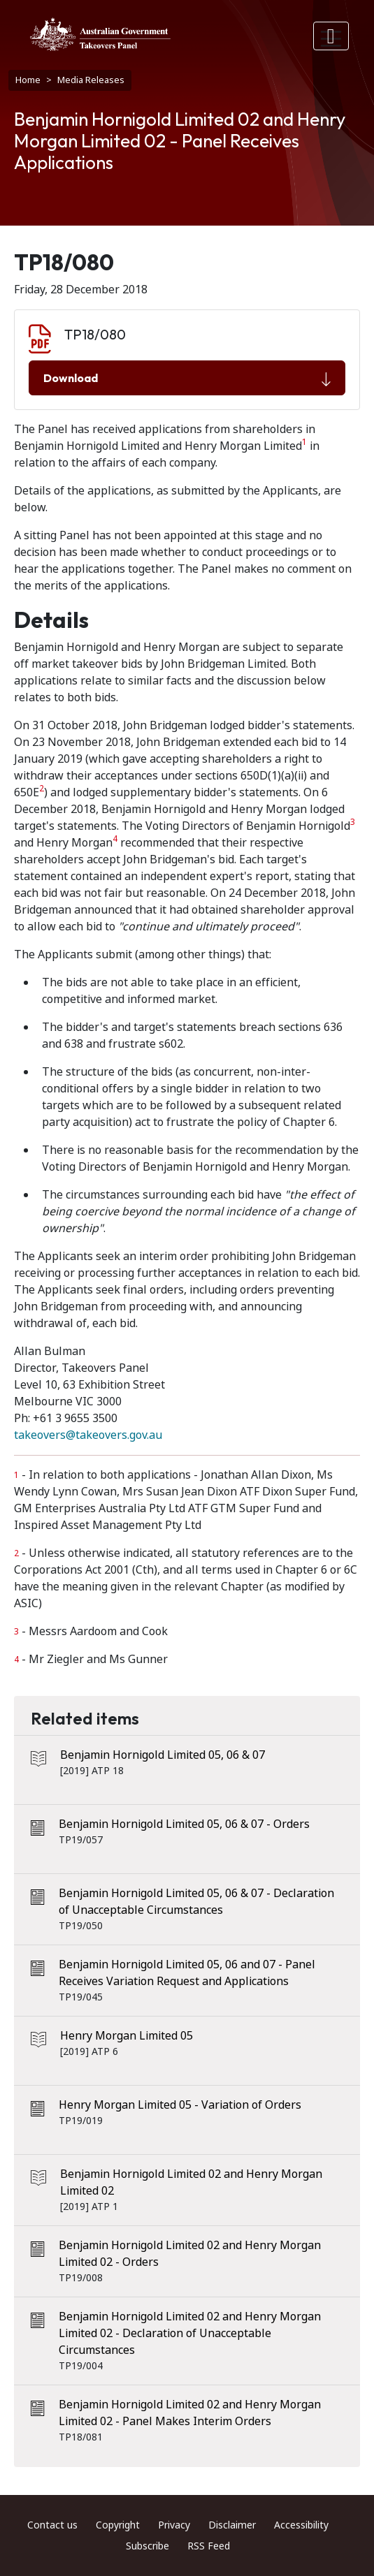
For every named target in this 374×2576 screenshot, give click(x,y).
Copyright (118, 2525)
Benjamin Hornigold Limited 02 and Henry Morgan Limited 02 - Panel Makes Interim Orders (190, 2412)
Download (187, 378)
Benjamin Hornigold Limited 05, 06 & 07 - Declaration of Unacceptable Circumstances (196, 1901)
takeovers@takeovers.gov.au (88, 1435)
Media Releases (90, 80)
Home (28, 80)
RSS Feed (208, 2546)
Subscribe (147, 2546)
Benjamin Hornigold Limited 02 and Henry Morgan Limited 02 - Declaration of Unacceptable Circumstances (190, 2333)
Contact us (52, 2525)
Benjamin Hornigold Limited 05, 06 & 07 (162, 1755)
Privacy (174, 2525)
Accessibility (301, 2525)
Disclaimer (232, 2525)
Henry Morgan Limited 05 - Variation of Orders (180, 2105)
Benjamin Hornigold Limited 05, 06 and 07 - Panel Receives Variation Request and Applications (187, 1972)
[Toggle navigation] (331, 36)
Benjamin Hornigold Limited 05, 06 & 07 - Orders (184, 1824)
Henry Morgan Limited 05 (126, 2036)
